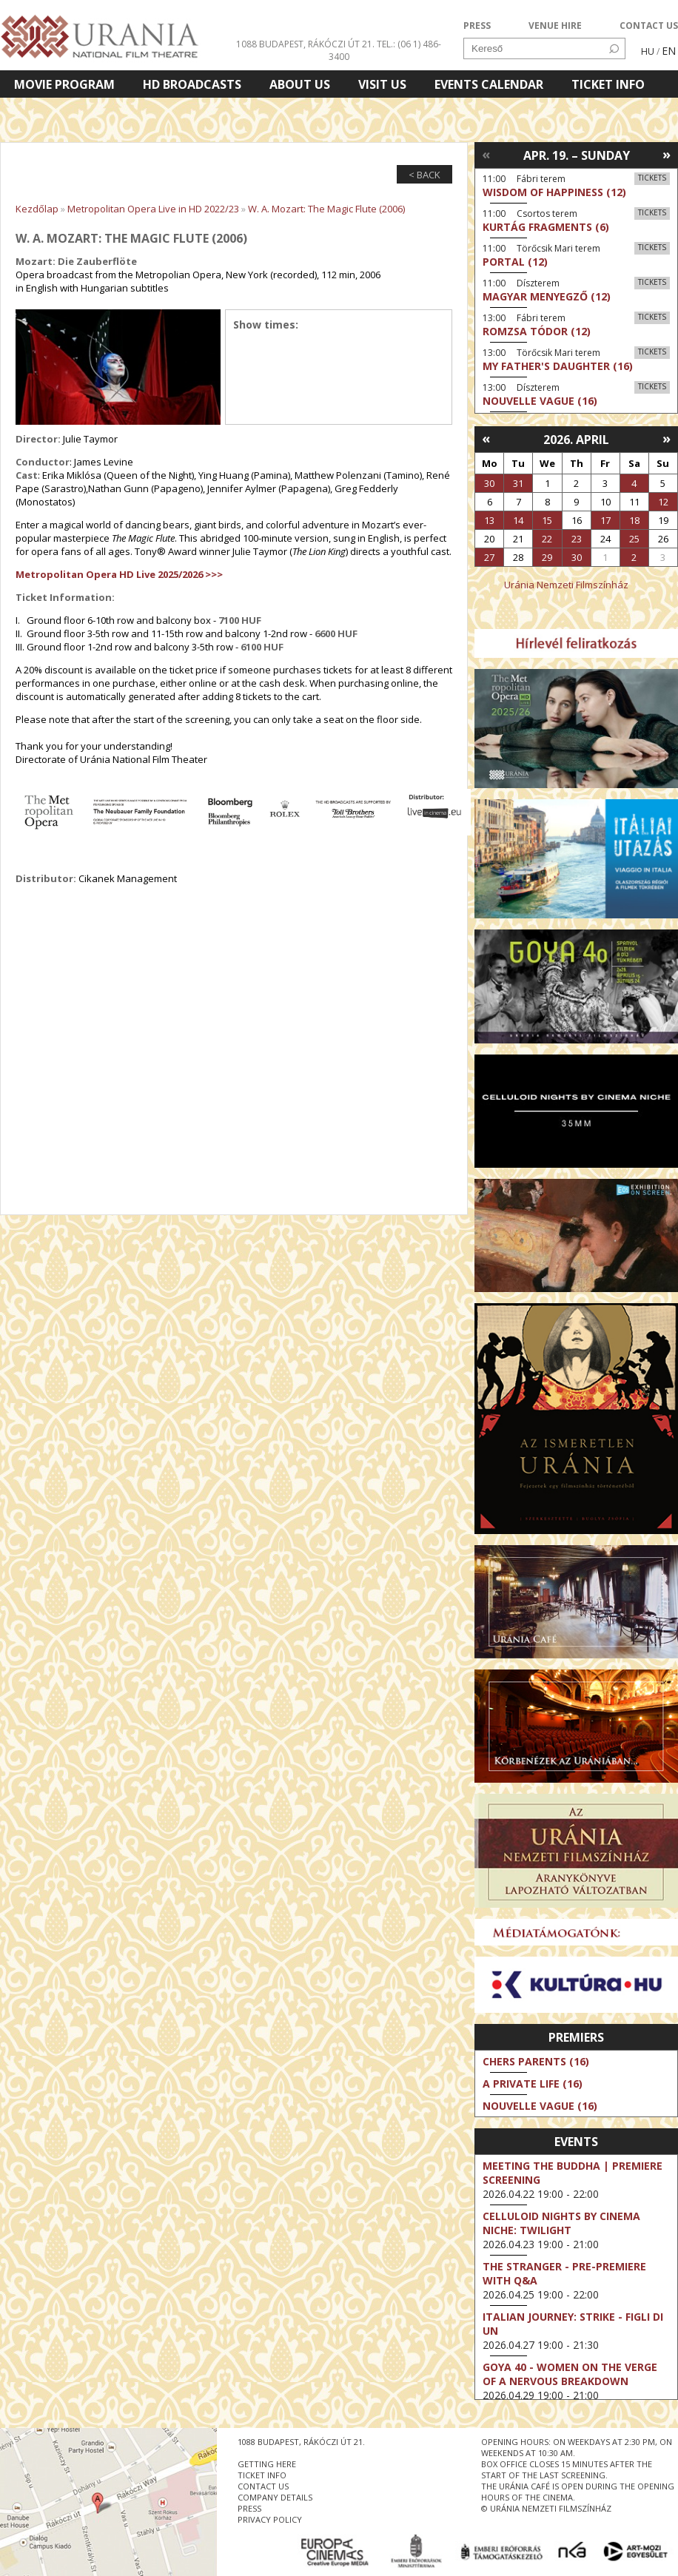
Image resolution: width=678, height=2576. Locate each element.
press (249, 2508)
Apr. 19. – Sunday (576, 155)
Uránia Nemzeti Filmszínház (566, 584)
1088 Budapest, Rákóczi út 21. (305, 44)
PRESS (477, 25)
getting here (267, 2463)
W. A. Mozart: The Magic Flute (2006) (326, 208)
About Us (299, 84)
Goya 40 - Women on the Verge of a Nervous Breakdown (570, 2374)
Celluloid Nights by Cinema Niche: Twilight (561, 2223)
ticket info (262, 2475)
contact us (263, 2486)
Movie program (64, 84)
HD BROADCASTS (192, 84)
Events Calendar (488, 84)
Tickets (652, 177)
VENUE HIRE (555, 25)
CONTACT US (649, 25)
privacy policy (270, 2519)
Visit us (382, 84)
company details (275, 2497)
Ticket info (608, 84)
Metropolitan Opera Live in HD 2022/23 (153, 208)
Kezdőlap (37, 208)
